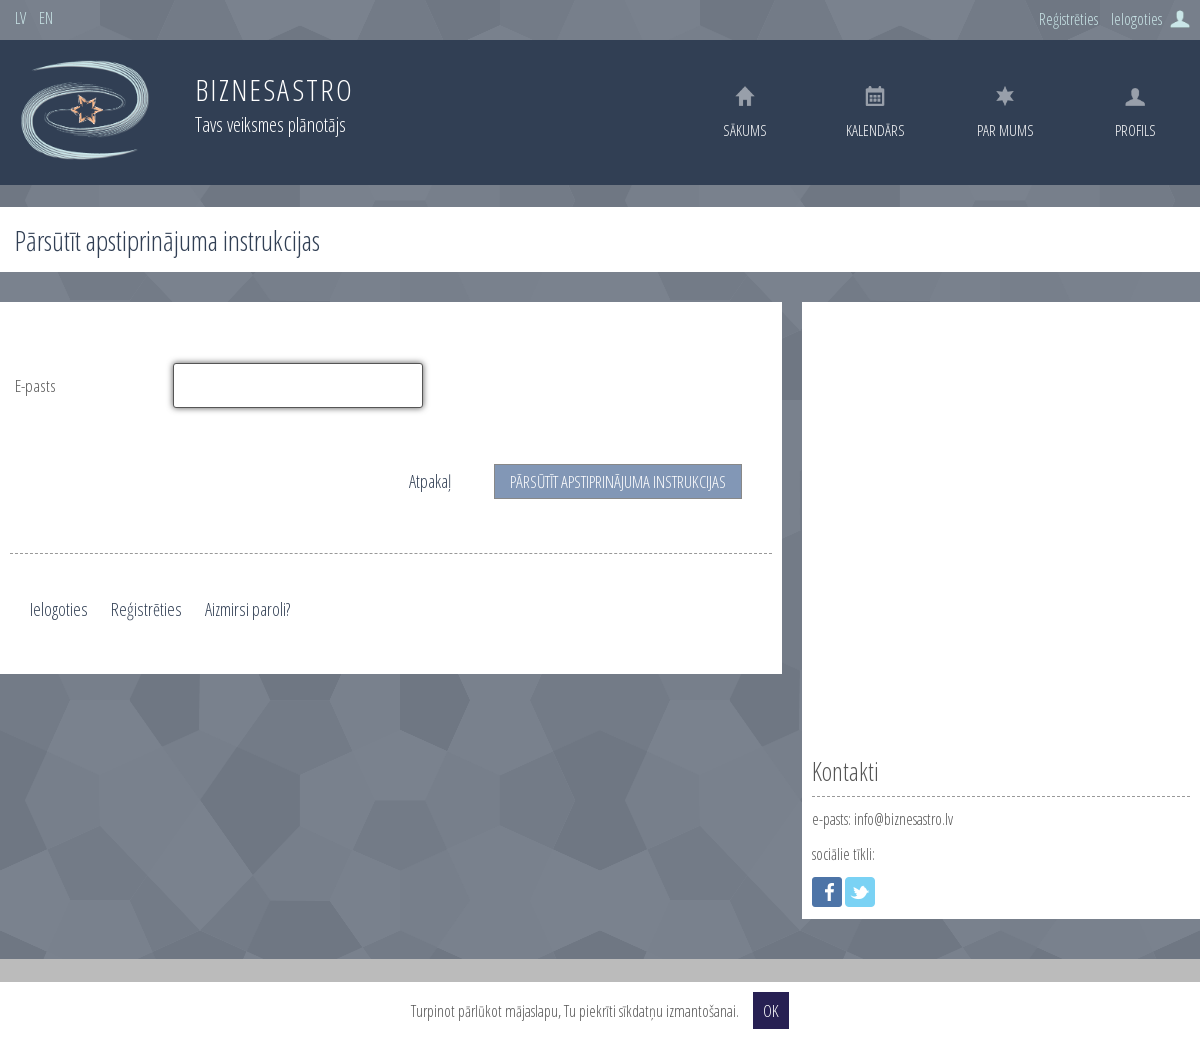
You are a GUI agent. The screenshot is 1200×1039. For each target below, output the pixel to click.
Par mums (1005, 113)
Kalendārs (875, 113)
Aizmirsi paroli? (247, 609)
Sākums (745, 112)
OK (771, 1010)
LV (20, 18)
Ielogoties (1136, 19)
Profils (1135, 113)
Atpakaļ (430, 481)
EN (46, 18)
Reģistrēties (1068, 19)
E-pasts (35, 385)
